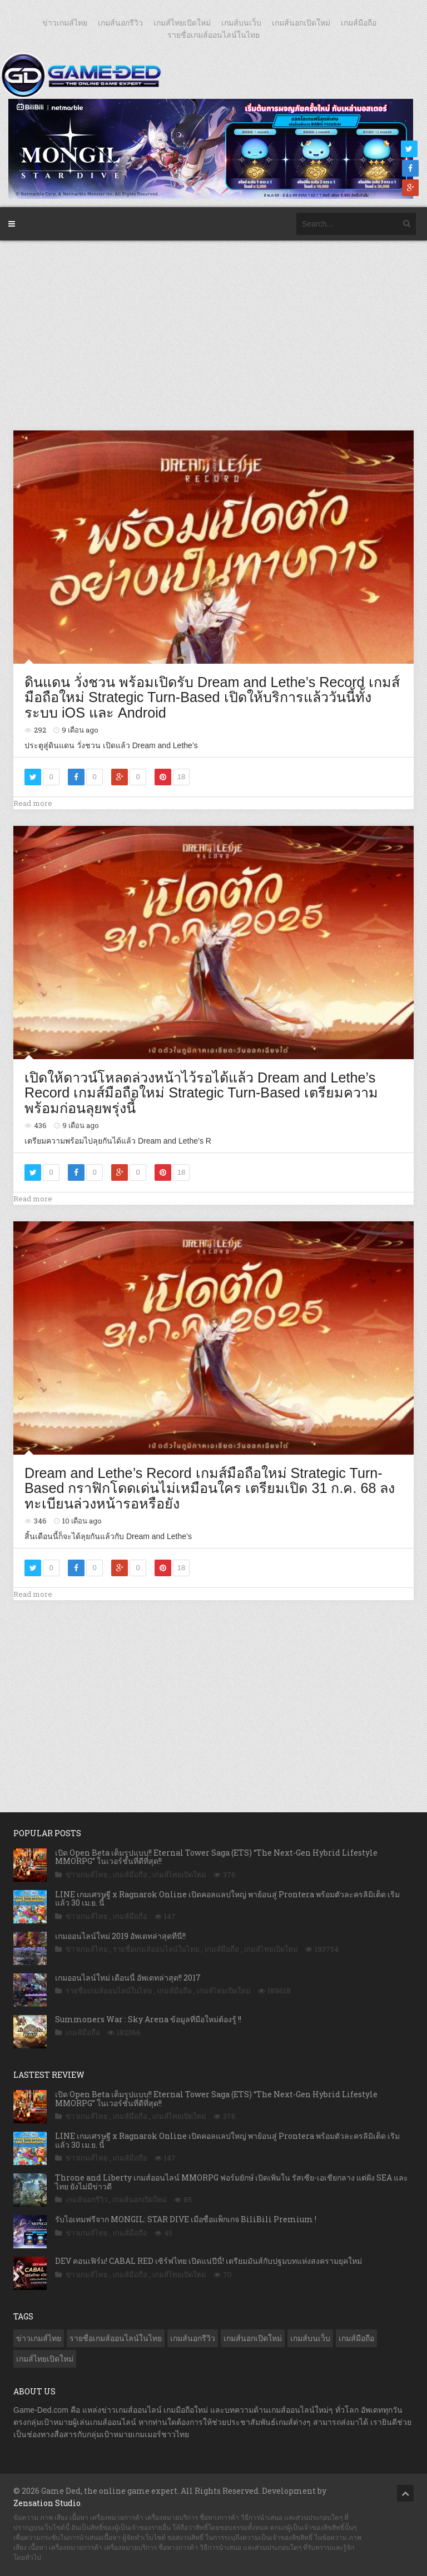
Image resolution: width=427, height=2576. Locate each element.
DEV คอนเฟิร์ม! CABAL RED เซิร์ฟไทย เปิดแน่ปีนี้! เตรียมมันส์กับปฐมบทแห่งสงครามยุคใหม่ (208, 2261)
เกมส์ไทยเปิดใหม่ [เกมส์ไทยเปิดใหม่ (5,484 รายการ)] (44, 2358)
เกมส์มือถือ (358, 22)
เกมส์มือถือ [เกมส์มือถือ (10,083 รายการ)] (356, 2338)
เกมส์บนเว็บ (241, 22)
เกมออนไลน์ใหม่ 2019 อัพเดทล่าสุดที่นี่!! (120, 1936)
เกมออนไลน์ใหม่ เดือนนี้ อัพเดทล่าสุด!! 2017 (128, 1977)
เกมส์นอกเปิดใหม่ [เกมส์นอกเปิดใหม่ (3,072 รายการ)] (253, 2338)
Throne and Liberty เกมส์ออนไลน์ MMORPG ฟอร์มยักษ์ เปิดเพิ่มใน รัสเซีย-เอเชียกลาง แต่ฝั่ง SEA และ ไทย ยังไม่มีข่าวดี (231, 2181)
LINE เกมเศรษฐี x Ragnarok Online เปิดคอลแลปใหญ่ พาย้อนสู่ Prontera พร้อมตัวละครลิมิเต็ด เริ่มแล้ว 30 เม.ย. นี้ (227, 1898)
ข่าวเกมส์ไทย (64, 22)
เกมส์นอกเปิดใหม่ (301, 22)
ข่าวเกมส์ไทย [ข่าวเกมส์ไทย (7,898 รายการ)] (38, 2338)
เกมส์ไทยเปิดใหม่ (182, 22)
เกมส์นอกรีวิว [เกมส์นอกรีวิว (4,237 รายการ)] (192, 2338)
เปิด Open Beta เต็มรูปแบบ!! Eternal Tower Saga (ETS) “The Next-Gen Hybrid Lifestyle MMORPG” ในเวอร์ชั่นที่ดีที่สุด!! (216, 1856)
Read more (32, 803)
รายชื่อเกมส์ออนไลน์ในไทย (213, 35)
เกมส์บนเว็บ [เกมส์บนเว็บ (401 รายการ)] (310, 2338)
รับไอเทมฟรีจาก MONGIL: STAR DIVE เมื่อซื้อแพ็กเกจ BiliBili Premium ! (185, 2219)
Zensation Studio (47, 2503)
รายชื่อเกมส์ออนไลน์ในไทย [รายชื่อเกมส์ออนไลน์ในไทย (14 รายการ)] (115, 2338)
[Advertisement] (215, 335)
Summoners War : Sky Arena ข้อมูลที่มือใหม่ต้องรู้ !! (148, 2019)
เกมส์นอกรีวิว (120, 22)
